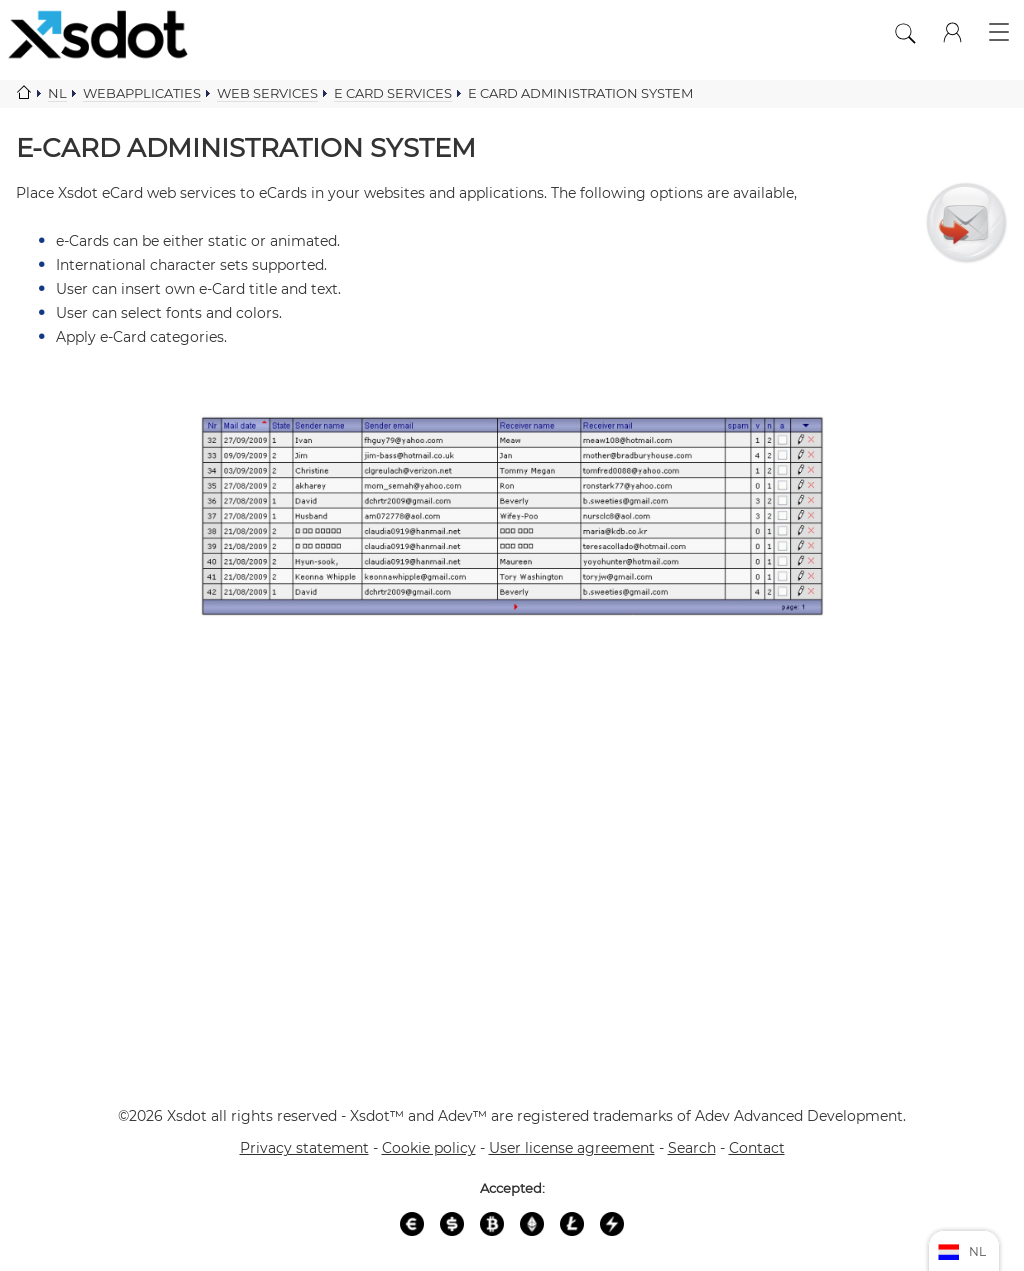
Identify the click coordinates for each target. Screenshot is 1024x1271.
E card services (393, 93)
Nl (57, 93)
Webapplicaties (142, 93)
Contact (757, 1148)
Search (692, 1148)
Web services (267, 93)
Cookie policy (429, 1148)
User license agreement (572, 1148)
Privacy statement (304, 1148)
